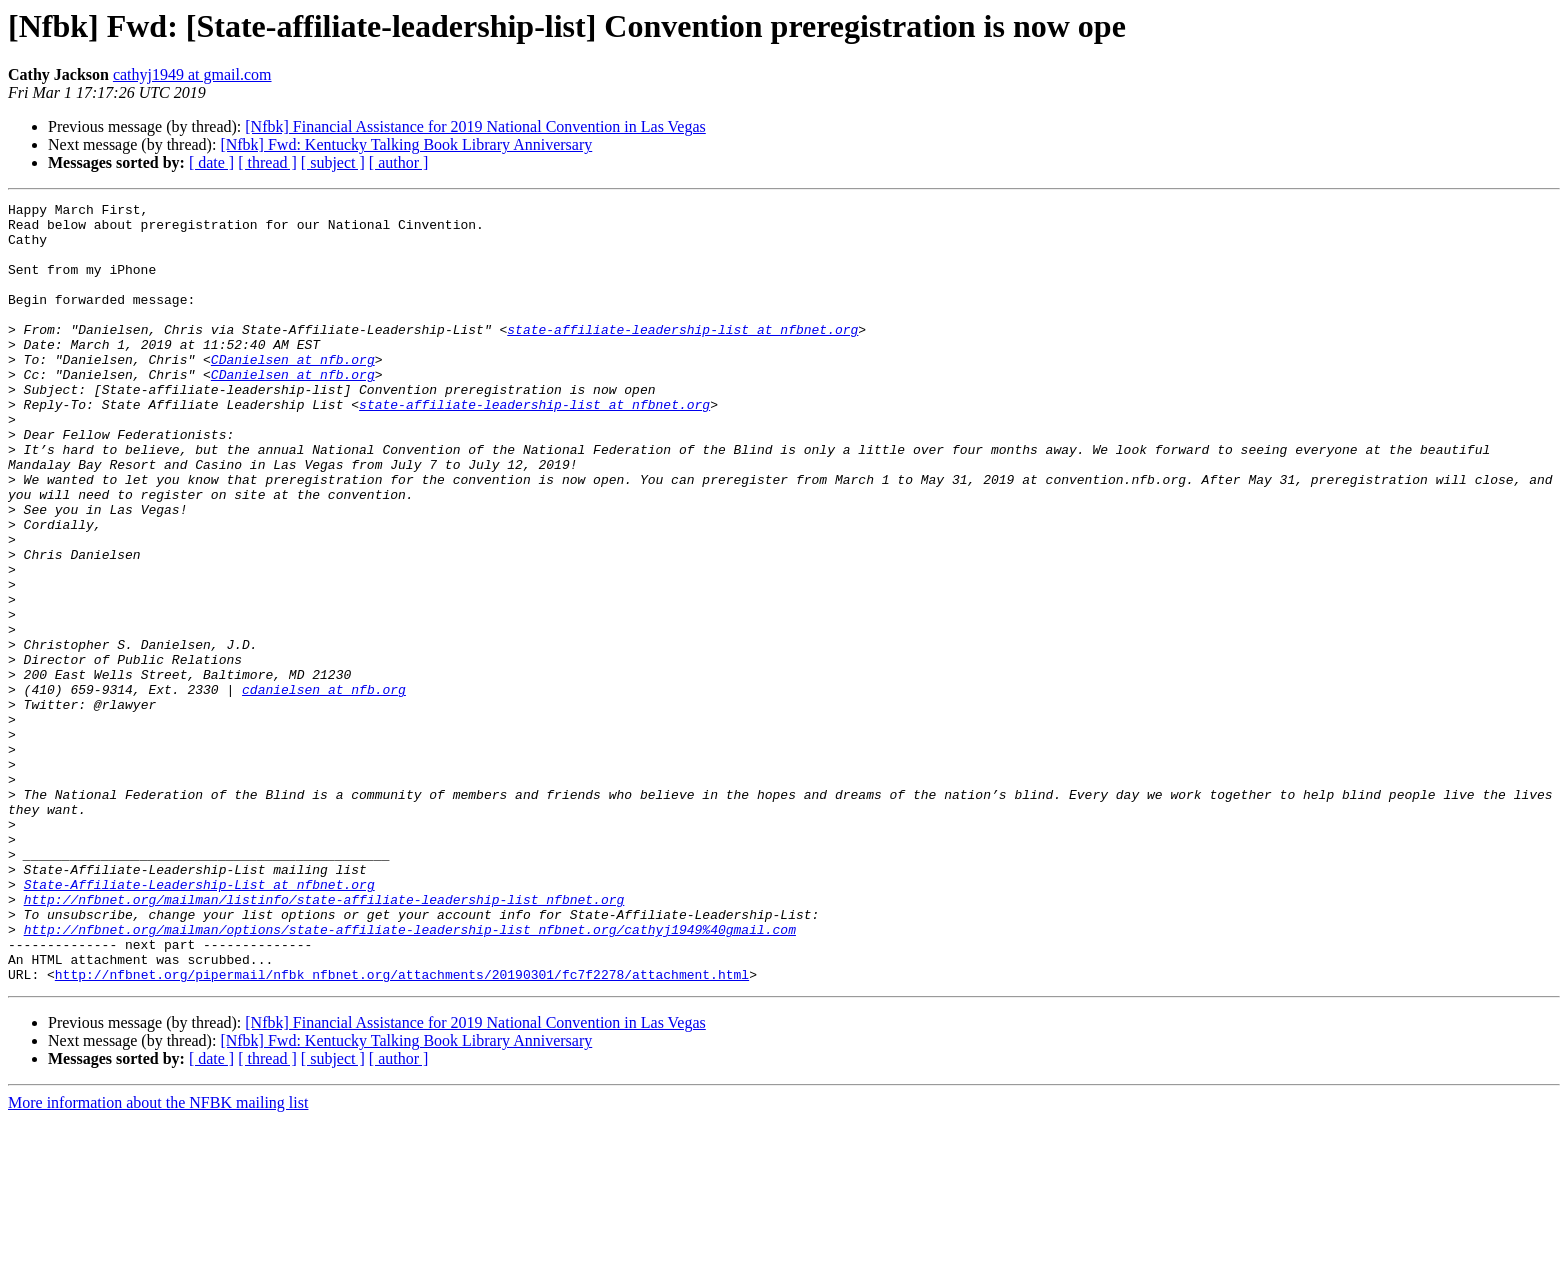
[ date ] (211, 162)
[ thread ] (267, 162)
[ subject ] (333, 162)
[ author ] (399, 162)
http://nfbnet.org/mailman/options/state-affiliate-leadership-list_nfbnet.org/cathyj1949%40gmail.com (410, 1076)
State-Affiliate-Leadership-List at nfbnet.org (199, 1022)
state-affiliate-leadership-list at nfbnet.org (682, 356)
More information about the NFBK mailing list (158, 1258)
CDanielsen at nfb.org (293, 392)
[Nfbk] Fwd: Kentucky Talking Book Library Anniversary (406, 144)
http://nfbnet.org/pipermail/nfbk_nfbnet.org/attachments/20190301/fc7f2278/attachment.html (402, 1130)
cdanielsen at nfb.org (324, 788)
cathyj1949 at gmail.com (192, 74)
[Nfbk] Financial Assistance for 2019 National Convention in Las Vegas (475, 126)
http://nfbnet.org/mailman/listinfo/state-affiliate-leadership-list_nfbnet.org (324, 1040)
